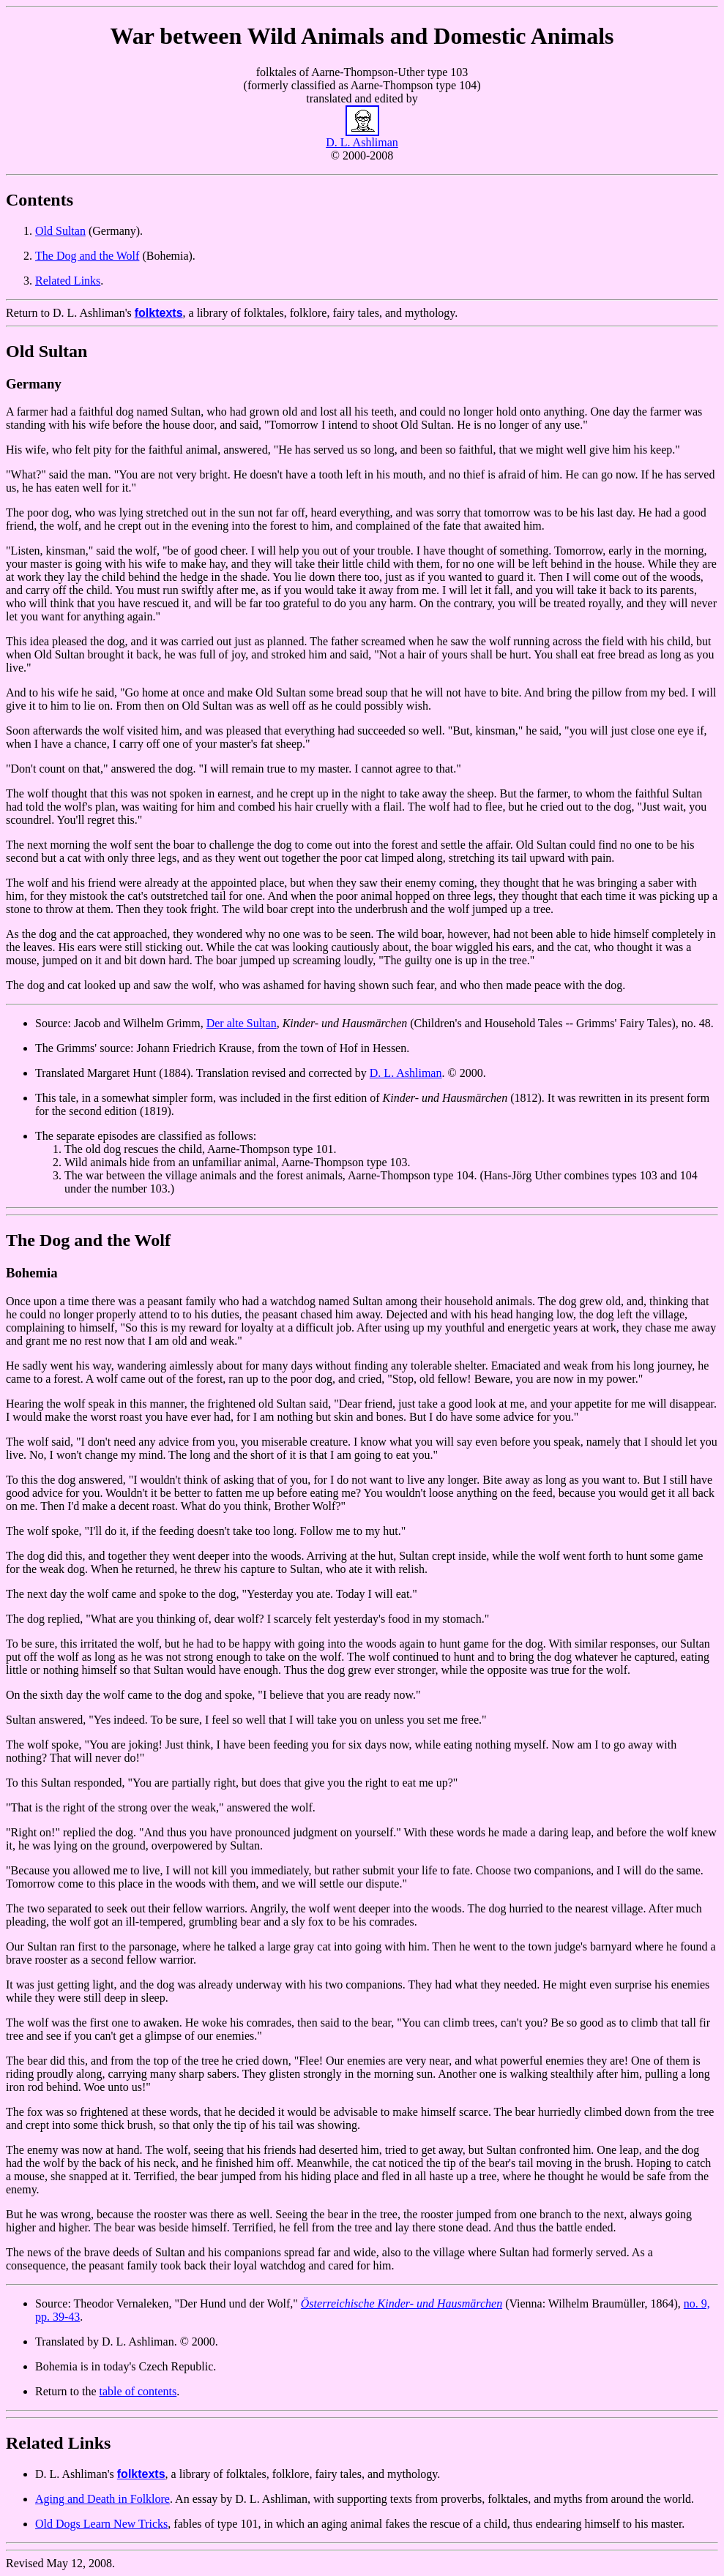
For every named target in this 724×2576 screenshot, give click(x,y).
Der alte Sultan (241, 1023)
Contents (39, 199)
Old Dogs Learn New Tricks (101, 2523)
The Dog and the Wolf (87, 255)
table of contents (138, 2391)
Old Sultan (60, 231)
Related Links (67, 280)
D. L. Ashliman (406, 1073)
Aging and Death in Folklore (102, 2499)
